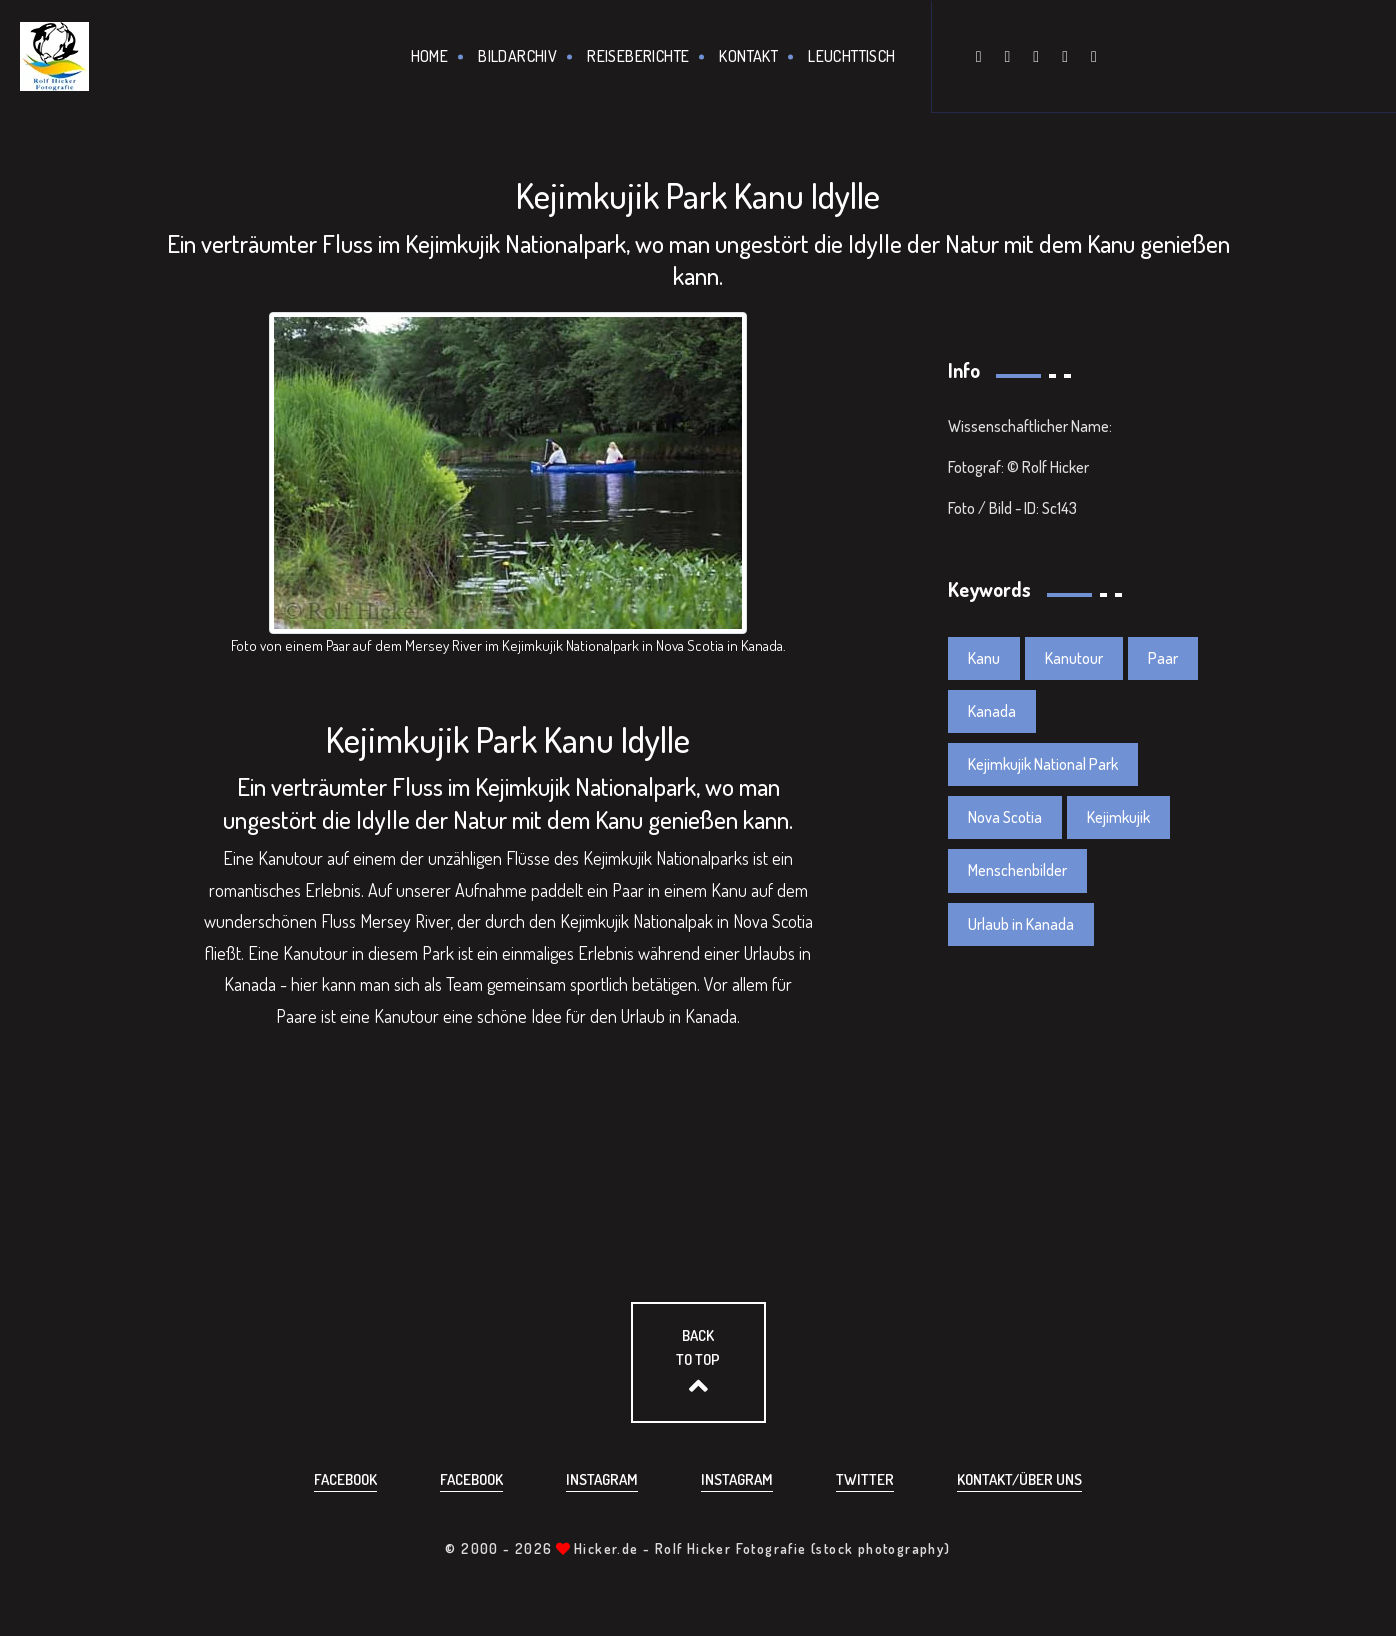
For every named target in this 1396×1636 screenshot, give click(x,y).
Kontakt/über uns (1019, 1479)
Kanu (984, 658)
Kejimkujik (1118, 817)
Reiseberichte (638, 56)
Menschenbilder (1017, 870)
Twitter (865, 1479)
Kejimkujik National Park (1043, 764)
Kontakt (748, 56)
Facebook (345, 1479)
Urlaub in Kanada (1021, 924)
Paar (1163, 658)
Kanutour (1074, 658)
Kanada (992, 711)
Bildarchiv (517, 56)
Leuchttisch (851, 56)
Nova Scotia (1005, 817)
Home (430, 56)
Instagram (602, 1479)
